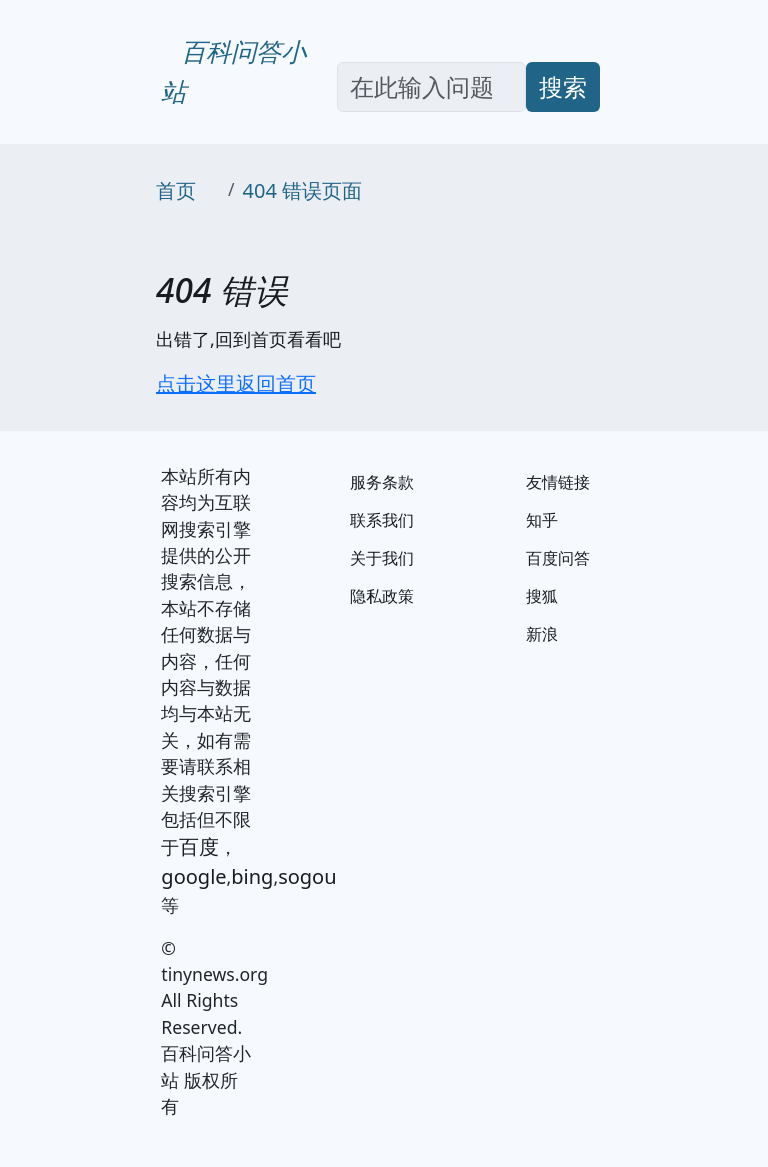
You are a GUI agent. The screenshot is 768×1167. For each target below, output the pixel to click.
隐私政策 (382, 596)
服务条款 (382, 482)
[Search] (431, 87)
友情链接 (558, 482)
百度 (199, 846)
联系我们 (382, 520)
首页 (176, 190)
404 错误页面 (303, 190)
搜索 (563, 86)
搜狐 (542, 596)
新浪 (542, 634)
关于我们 (382, 558)
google (193, 876)
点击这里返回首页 (236, 383)
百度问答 (558, 558)
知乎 (542, 520)
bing (252, 876)
